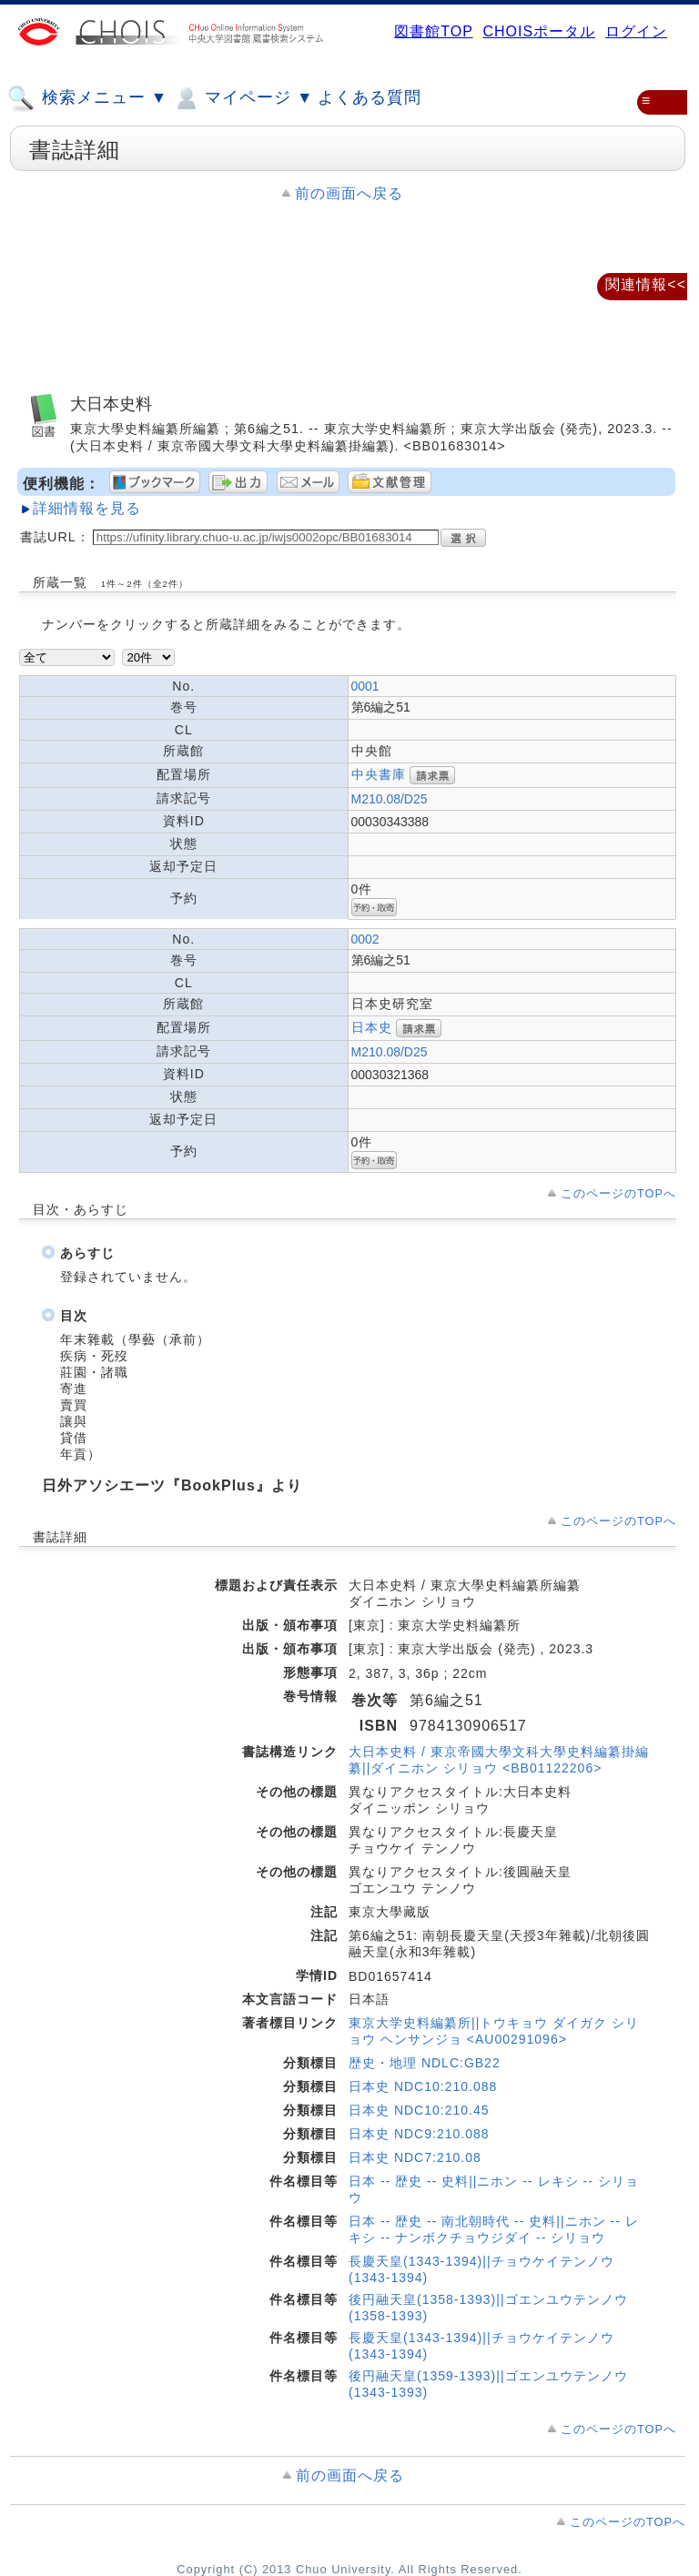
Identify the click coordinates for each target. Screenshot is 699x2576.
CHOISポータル (538, 31)
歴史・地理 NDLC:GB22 (425, 2063)
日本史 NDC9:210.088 (419, 2133)
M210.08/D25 (389, 799)
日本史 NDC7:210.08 (415, 2157)
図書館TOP (433, 31)
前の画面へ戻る (349, 193)
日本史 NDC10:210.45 (419, 2110)
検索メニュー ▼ (87, 98)
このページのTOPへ (618, 1193)
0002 (365, 939)
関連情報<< (645, 284)
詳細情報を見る (87, 508)
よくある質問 (369, 97)
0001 (365, 686)
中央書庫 (378, 774)
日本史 (371, 1027)
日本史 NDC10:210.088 (423, 2086)
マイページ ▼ (242, 98)
